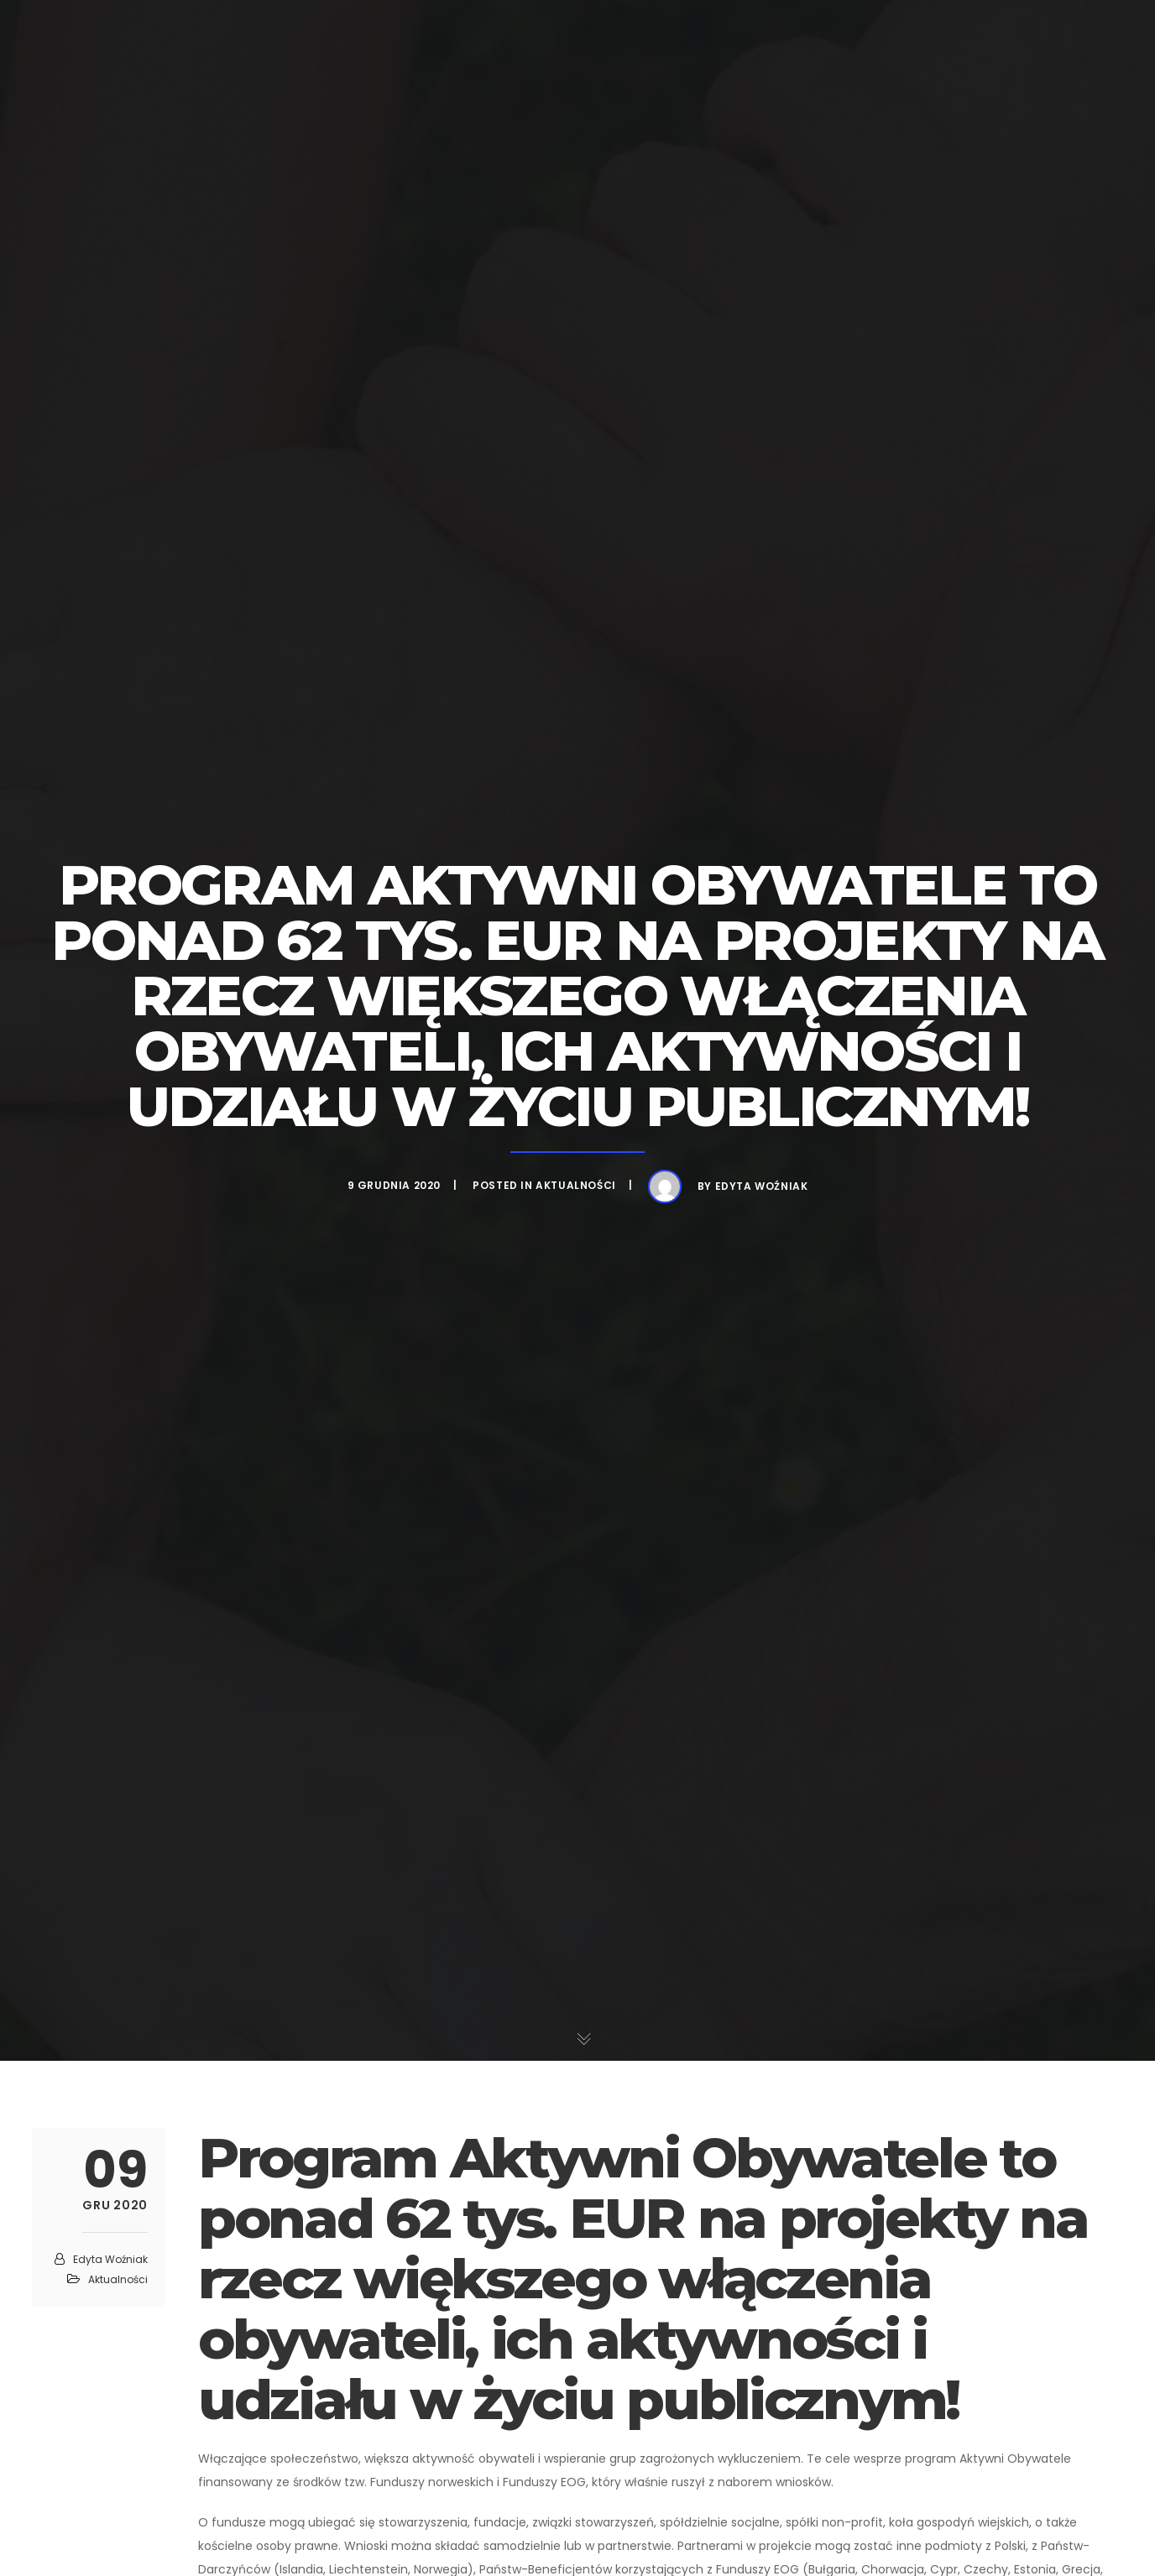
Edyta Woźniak (761, 1186)
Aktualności (576, 1185)
